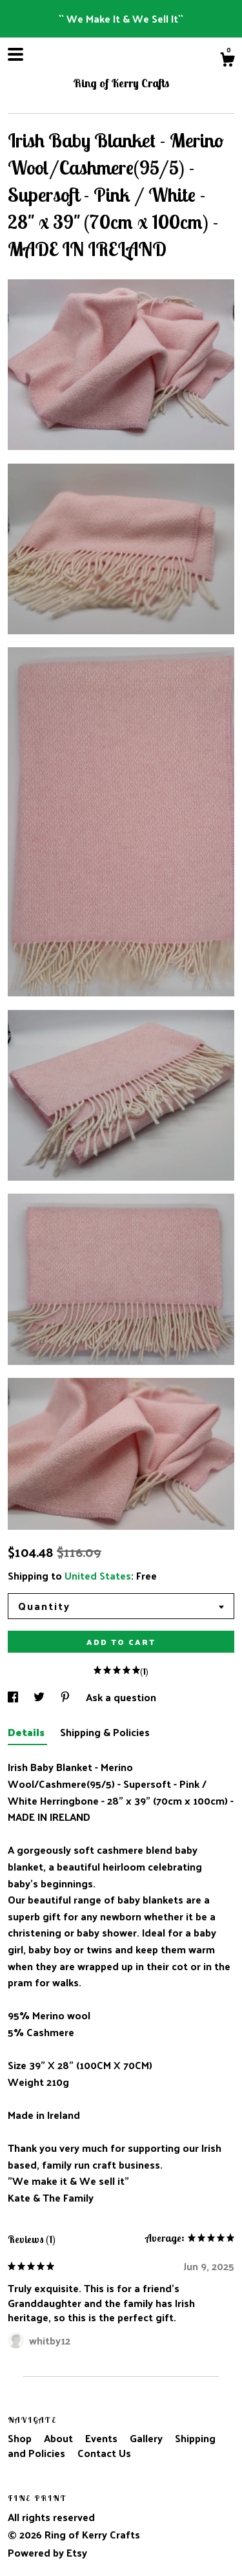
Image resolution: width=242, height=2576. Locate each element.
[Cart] (227, 61)
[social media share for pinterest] (66, 1697)
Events (102, 2438)
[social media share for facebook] (14, 1697)
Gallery (147, 2438)
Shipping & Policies (105, 1732)
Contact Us (104, 2452)
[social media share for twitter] (40, 1697)
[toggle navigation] (15, 54)
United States (98, 1575)
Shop (21, 2438)
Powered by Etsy (47, 2552)
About (60, 2438)
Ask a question (121, 1697)
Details (27, 1732)
